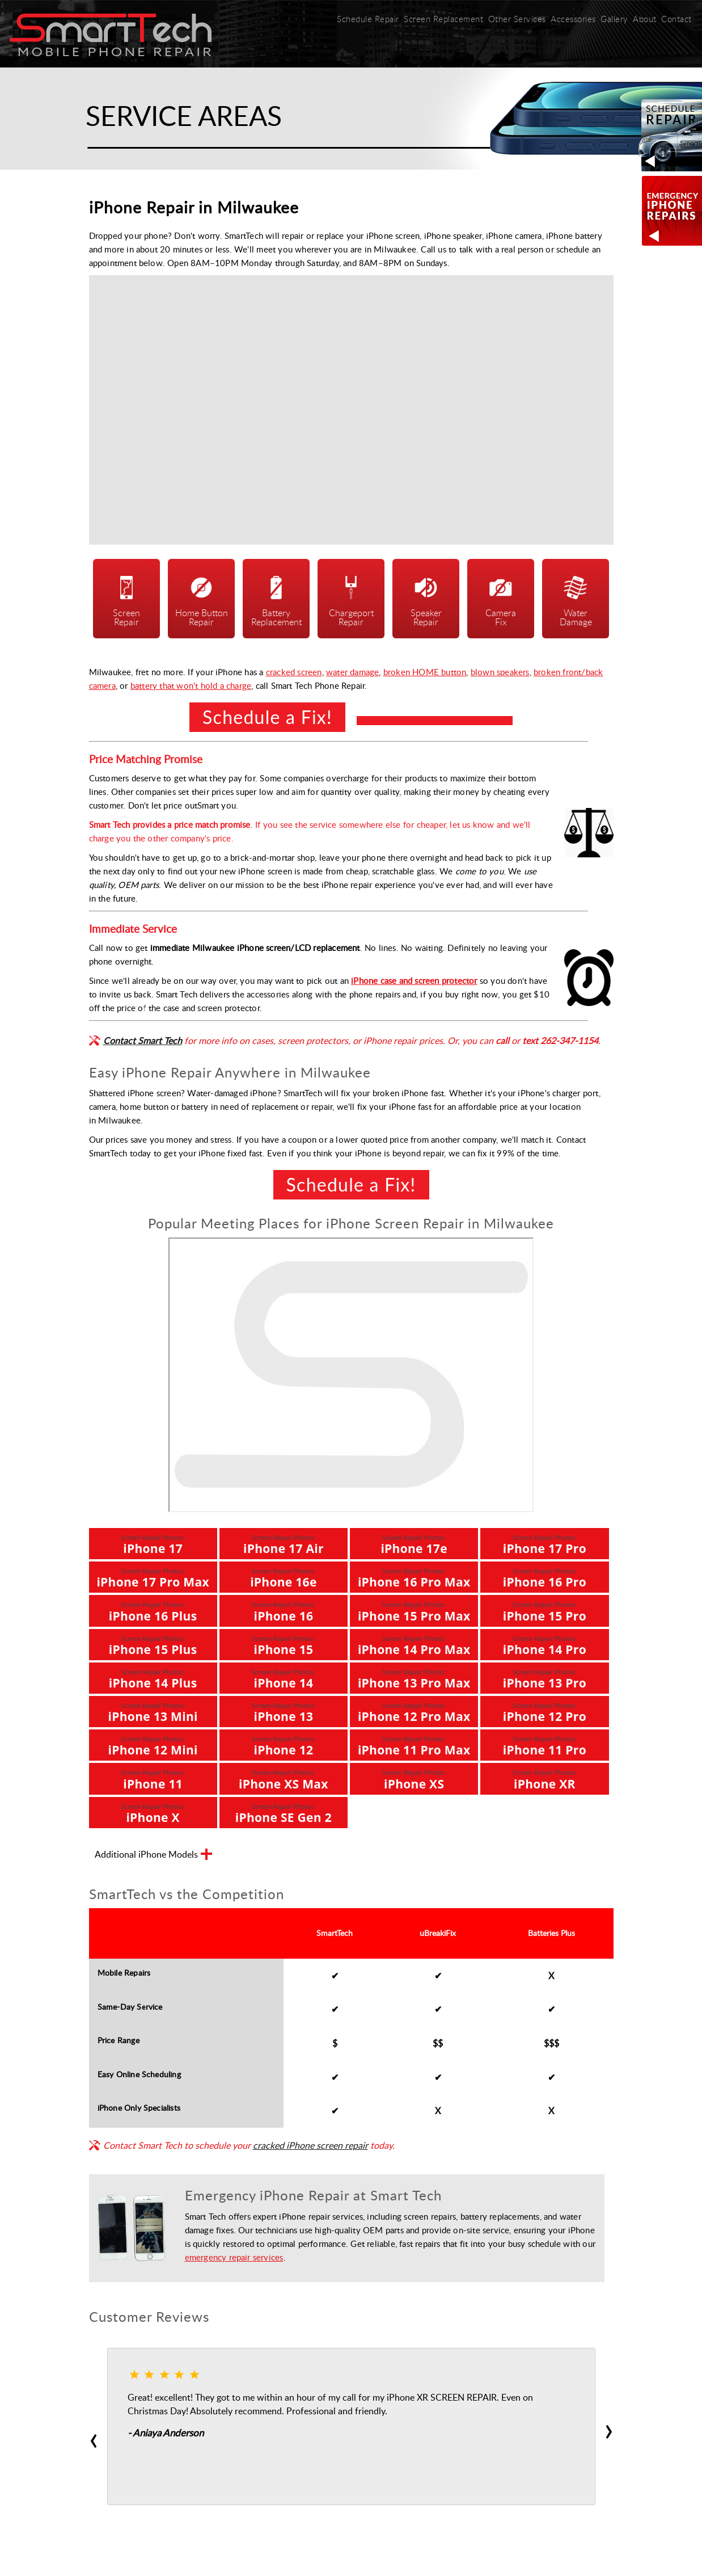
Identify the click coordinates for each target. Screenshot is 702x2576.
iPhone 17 (152, 1542)
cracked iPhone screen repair (310, 2142)
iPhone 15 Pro (544, 1608)
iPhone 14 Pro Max (414, 1642)
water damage (352, 669)
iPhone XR (544, 1776)
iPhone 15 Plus (153, 1642)
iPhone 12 (283, 1743)
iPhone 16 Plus (153, 1608)
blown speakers (500, 669)
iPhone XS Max (283, 1776)
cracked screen (294, 669)
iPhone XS (414, 1776)
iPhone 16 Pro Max (414, 1575)
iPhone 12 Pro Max (414, 1709)
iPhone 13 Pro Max (414, 1676)
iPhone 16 (283, 1608)
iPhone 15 (283, 1642)
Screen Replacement (438, 19)
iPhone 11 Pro (544, 1743)
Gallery (609, 19)
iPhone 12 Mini (153, 1743)
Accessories (567, 19)
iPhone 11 (152, 1776)
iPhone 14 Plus (153, 1676)
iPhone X (152, 1810)
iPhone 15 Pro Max (414, 1608)
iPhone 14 (283, 1676)
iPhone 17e (413, 1542)
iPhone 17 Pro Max (152, 1575)
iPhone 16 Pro (544, 1575)
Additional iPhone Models (153, 1852)
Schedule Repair (363, 19)
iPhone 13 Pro (544, 1676)
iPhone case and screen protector (414, 977)
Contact (674, 19)
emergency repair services (234, 2253)
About (640, 23)
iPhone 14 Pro (544, 1642)
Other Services (510, 23)
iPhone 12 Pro (544, 1709)
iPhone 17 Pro (544, 1542)
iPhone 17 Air (283, 1542)
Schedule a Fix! (267, 714)
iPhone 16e (283, 1575)
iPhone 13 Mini (153, 1709)
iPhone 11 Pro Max (414, 1743)
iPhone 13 (283, 1709)
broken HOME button (425, 669)
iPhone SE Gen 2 (283, 1810)
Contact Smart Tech (142, 1038)
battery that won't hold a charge (190, 682)
